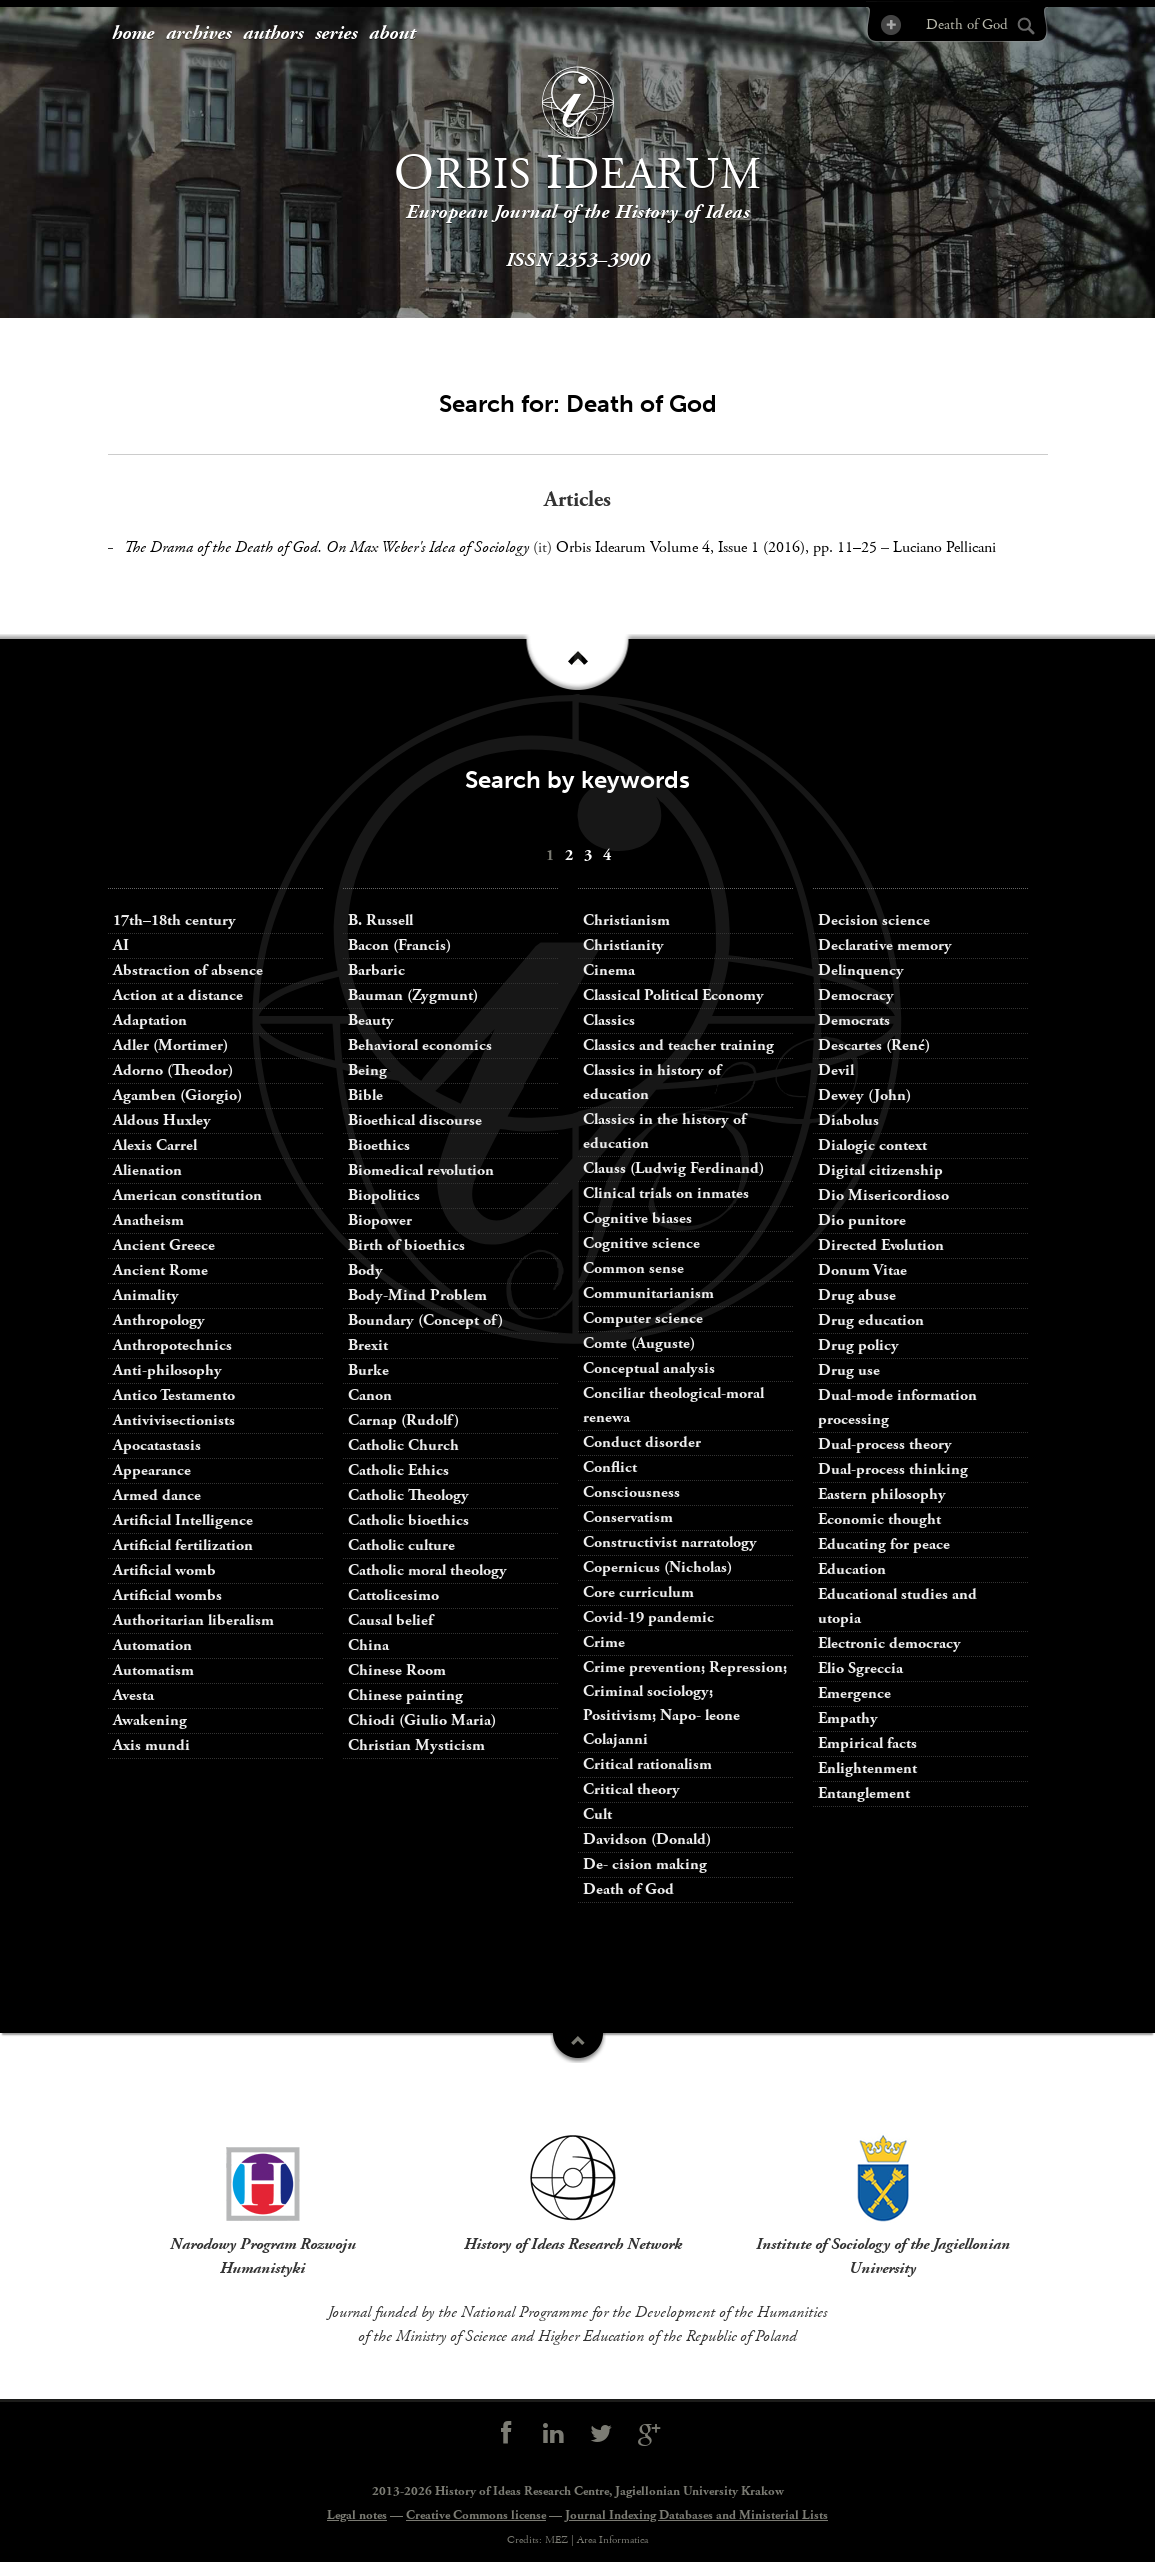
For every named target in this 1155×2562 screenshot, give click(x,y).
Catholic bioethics (408, 1520)
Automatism (153, 1670)
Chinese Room (397, 1670)
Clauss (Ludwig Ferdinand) (673, 1168)
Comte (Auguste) (639, 1343)
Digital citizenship (880, 1170)
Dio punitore (862, 1220)
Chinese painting (405, 1695)
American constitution (187, 1195)
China (368, 1645)
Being (367, 1070)
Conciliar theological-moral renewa (673, 1405)
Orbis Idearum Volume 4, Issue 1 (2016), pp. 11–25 (716, 547)
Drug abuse (857, 1295)
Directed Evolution (881, 1245)
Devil (836, 1070)
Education (852, 1569)
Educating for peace (884, 1544)
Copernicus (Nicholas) (657, 1567)
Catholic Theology (408, 1495)
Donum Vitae (862, 1270)
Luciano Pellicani (944, 547)
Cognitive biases (637, 1218)
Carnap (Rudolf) (403, 1420)
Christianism (626, 920)
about (392, 34)
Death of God (628, 1889)
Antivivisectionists (174, 1420)
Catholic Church (403, 1445)
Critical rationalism (647, 1764)
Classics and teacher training (678, 1045)
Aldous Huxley (162, 1120)
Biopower (380, 1220)
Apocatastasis (157, 1445)
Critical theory (631, 1789)
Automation (152, 1645)
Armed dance (157, 1495)
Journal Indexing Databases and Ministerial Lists (696, 2515)
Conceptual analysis (649, 1368)
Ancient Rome (160, 1270)
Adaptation (150, 1020)
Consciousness (631, 1492)
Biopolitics (384, 1195)
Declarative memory (885, 945)
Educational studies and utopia (897, 1606)
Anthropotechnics (172, 1345)
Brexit (368, 1345)
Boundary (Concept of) (425, 1320)
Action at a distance (178, 995)
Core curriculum (638, 1592)
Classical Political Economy (673, 995)
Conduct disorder (642, 1442)
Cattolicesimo (393, 1595)
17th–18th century (174, 920)
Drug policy (858, 1345)
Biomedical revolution (421, 1170)
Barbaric (376, 970)
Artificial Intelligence (183, 1520)
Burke (368, 1370)
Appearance (152, 1470)
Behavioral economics (420, 1045)
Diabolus (848, 1120)
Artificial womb (164, 1570)
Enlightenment (867, 1768)
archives (198, 34)
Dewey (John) (864, 1095)
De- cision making (645, 1864)
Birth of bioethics (408, 1245)
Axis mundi (151, 1745)
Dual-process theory (885, 1444)
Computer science (643, 1318)
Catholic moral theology (427, 1570)
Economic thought (879, 1519)
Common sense (633, 1268)
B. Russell (380, 920)
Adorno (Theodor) (173, 1070)
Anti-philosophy (167, 1370)
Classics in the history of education (664, 1131)
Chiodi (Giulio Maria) (422, 1720)
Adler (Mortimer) (170, 1045)
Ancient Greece (164, 1245)
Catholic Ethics (398, 1470)
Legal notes (357, 2515)
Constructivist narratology (670, 1542)
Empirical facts (867, 1743)
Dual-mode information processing (897, 1407)
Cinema (609, 970)
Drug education (871, 1320)
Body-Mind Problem (417, 1295)
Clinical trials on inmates (666, 1193)
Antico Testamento (174, 1395)
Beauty (371, 1020)
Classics (609, 1020)
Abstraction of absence (188, 970)
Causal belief (390, 1620)
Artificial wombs (167, 1595)
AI (121, 945)
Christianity (623, 945)
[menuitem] (133, 34)
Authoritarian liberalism (193, 1620)
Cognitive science (641, 1243)
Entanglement (864, 1793)
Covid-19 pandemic (648, 1617)
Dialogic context (872, 1145)
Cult (597, 1814)
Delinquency (861, 970)
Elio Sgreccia (860, 1668)
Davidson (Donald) (647, 1839)
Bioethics (379, 1145)
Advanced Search (889, 24)
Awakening (150, 1720)
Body (365, 1270)
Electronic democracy (889, 1643)
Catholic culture (401, 1545)
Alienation (147, 1170)
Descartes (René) (874, 1045)
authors (273, 34)
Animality (146, 1295)
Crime (604, 1642)
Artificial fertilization (183, 1545)
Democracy (856, 995)
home (133, 34)
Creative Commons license (476, 2515)
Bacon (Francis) (399, 945)
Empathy (848, 1718)
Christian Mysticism (416, 1745)
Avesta (133, 1695)
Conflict (610, 1467)
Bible (365, 1095)
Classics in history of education (652, 1082)
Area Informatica (612, 2540)
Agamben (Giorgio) (177, 1095)
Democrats (854, 1020)
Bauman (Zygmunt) (413, 995)
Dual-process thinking (893, 1469)
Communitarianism (648, 1293)
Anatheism (148, 1220)
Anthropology (159, 1320)
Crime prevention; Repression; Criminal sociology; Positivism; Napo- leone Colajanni (685, 1703)
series (336, 34)
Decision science (874, 920)
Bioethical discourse (415, 1120)
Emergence (854, 1693)
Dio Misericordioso (883, 1195)
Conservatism (628, 1517)
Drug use (849, 1370)
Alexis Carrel (155, 1145)
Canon (370, 1395)
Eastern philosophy (882, 1494)
